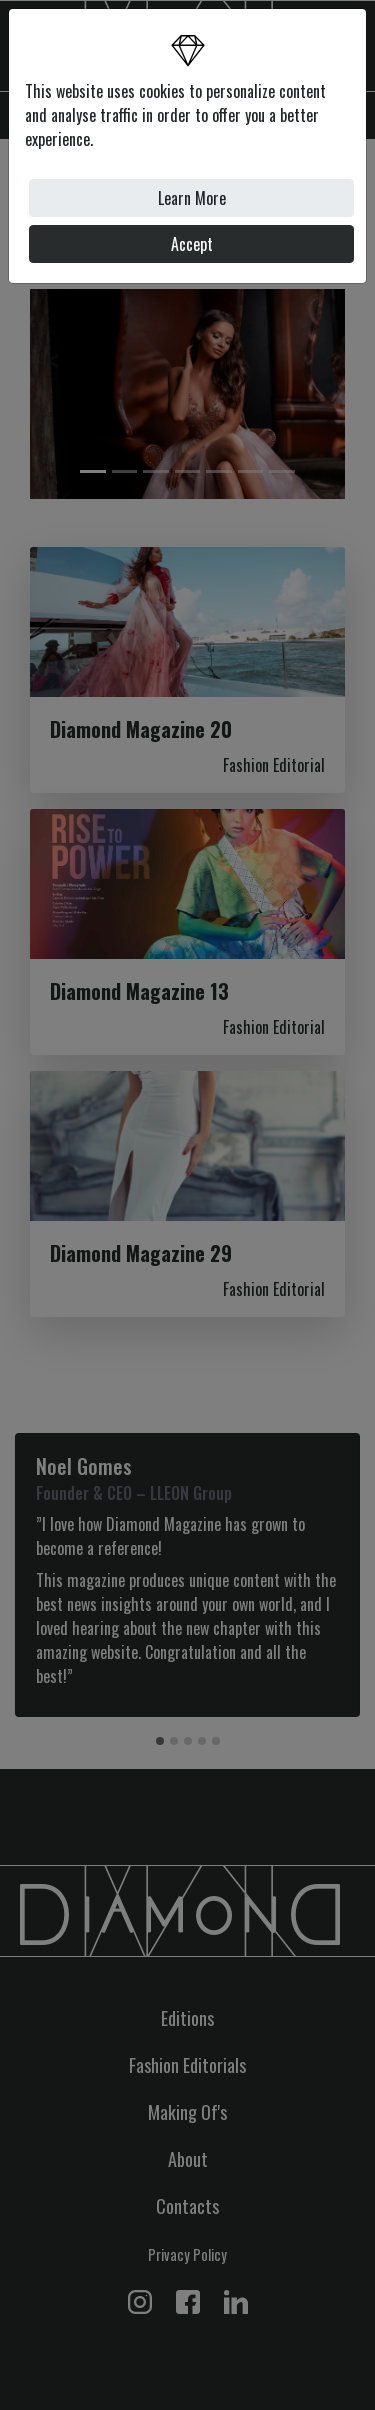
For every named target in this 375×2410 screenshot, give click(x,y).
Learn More (192, 198)
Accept (192, 244)
